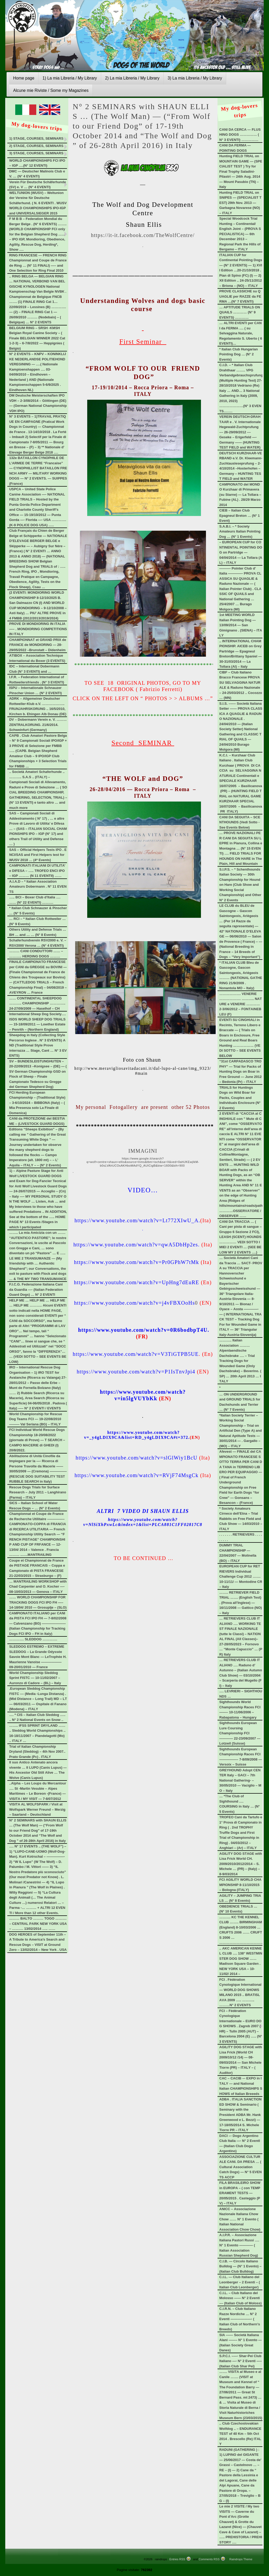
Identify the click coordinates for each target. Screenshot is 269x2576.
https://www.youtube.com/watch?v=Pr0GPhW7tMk (136, 1262)
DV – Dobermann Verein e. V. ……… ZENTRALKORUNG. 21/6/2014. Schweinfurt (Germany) (38, 725)
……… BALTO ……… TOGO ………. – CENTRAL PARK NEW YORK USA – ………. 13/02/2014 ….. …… (38, 1923)
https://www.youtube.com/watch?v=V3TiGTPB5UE (136, 1354)
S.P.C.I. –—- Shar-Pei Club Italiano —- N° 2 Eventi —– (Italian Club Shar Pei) (240, 2361)
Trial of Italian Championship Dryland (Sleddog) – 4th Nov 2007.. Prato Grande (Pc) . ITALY (37, 1752)
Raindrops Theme (240, 2559)
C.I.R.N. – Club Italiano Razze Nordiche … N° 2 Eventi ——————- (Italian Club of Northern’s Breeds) (239, 2319)
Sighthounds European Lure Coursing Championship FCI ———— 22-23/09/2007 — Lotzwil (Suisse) (239, 1733)
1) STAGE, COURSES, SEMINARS (36, 138)
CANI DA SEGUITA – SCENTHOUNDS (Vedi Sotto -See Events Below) (239, 822)
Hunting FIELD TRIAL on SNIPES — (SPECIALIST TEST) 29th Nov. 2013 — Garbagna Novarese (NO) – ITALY (240, 203)
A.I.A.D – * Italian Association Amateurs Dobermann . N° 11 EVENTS (37, 886)
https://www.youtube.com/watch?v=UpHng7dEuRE (136, 1282)
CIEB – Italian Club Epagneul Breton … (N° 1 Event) (239, 515)
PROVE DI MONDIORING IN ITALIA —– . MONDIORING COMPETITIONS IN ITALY (38, 629)
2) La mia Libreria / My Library (132, 78)
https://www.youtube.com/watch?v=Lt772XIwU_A (136, 1220)
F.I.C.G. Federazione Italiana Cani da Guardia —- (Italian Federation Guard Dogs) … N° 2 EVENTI (36, 1289)
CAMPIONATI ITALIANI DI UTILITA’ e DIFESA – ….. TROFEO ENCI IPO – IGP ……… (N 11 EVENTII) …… (37, 870)
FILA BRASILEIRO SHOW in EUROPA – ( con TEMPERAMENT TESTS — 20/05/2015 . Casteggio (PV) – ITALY (239, 2193)
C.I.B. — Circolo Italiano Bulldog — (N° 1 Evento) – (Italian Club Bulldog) (240, 2266)
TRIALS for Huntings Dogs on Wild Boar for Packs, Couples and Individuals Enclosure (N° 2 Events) (240, 1098)
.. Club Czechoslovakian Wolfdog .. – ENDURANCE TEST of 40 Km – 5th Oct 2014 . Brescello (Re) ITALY (240, 2433)
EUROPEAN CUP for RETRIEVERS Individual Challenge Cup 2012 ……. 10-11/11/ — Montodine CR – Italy (240, 1576)
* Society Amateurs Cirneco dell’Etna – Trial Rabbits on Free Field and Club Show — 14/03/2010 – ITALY (240, 1518)
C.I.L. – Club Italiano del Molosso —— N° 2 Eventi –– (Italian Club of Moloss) (240, 2298)
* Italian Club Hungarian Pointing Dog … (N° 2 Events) (238, 354)
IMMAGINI (142, 1151)
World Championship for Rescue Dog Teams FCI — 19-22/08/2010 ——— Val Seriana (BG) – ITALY (35, 1419)
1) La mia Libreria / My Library (70, 78)
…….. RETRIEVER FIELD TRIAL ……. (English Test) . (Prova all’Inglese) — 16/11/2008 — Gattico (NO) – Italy (240, 1602)
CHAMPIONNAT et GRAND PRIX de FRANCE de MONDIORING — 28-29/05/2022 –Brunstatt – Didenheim (37, 645)
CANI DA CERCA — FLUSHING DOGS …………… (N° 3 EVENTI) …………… (240, 135)
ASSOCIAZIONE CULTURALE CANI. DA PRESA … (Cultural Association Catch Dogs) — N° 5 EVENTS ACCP (240, 2167)
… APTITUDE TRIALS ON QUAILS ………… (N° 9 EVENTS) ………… (239, 312)
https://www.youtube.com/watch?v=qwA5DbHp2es (135, 1244)
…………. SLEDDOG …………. (33, 1639)
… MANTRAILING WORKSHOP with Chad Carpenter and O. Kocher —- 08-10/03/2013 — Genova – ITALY (38, 1586)
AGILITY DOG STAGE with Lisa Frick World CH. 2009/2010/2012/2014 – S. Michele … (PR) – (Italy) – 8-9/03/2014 (240, 1864)
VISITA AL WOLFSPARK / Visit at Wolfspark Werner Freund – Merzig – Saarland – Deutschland (37, 1809)
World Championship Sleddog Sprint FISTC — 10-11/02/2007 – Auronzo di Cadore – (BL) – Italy (35, 1678)
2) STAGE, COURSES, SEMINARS (36, 146)
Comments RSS (209, 2559)
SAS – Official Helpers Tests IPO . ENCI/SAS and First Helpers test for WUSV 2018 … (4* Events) (38, 855)
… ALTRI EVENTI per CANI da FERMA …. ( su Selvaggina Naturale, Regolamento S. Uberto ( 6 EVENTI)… (240, 333)
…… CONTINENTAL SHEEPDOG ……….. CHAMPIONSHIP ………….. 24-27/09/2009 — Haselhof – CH (37, 1003)
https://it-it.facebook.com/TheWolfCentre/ (143, 235)
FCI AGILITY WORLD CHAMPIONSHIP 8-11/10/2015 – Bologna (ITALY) (240, 1885)
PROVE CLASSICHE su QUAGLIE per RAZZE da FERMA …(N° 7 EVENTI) (240, 296)
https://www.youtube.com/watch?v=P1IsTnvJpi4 (136, 1371)
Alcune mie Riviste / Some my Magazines (51, 90)
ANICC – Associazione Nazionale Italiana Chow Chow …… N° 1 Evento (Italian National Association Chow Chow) (239, 2219)
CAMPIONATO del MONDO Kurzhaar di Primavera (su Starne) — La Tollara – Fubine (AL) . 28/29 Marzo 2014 (240, 494)
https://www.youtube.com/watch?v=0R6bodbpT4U (143, 1330)
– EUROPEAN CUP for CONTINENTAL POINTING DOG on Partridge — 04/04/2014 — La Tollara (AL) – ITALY (240, 552)
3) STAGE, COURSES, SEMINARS (36, 153)
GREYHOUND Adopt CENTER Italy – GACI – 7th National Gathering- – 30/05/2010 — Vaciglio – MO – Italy (240, 1780)
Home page (23, 78)
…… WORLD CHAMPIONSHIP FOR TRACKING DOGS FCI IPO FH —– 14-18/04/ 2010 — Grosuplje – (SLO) (37, 1602)
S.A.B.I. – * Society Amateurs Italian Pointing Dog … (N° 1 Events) (240, 531)
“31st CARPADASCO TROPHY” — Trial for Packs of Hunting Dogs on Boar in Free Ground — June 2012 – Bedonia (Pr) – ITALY (240, 1071)
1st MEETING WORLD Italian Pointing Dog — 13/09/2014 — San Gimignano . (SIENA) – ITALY (240, 625)
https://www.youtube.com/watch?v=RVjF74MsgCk (137, 1475)
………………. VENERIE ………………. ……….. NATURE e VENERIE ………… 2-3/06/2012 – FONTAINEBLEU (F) (240, 1004)
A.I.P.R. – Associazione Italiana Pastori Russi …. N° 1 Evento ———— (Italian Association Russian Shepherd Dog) (239, 2245)
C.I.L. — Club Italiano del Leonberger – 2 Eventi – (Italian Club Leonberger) (239, 2282)
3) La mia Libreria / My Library (195, 78)
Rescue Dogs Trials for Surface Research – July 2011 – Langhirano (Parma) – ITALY (37, 1492)
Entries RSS (177, 2559)
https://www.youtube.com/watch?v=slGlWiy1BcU (137, 1458)
